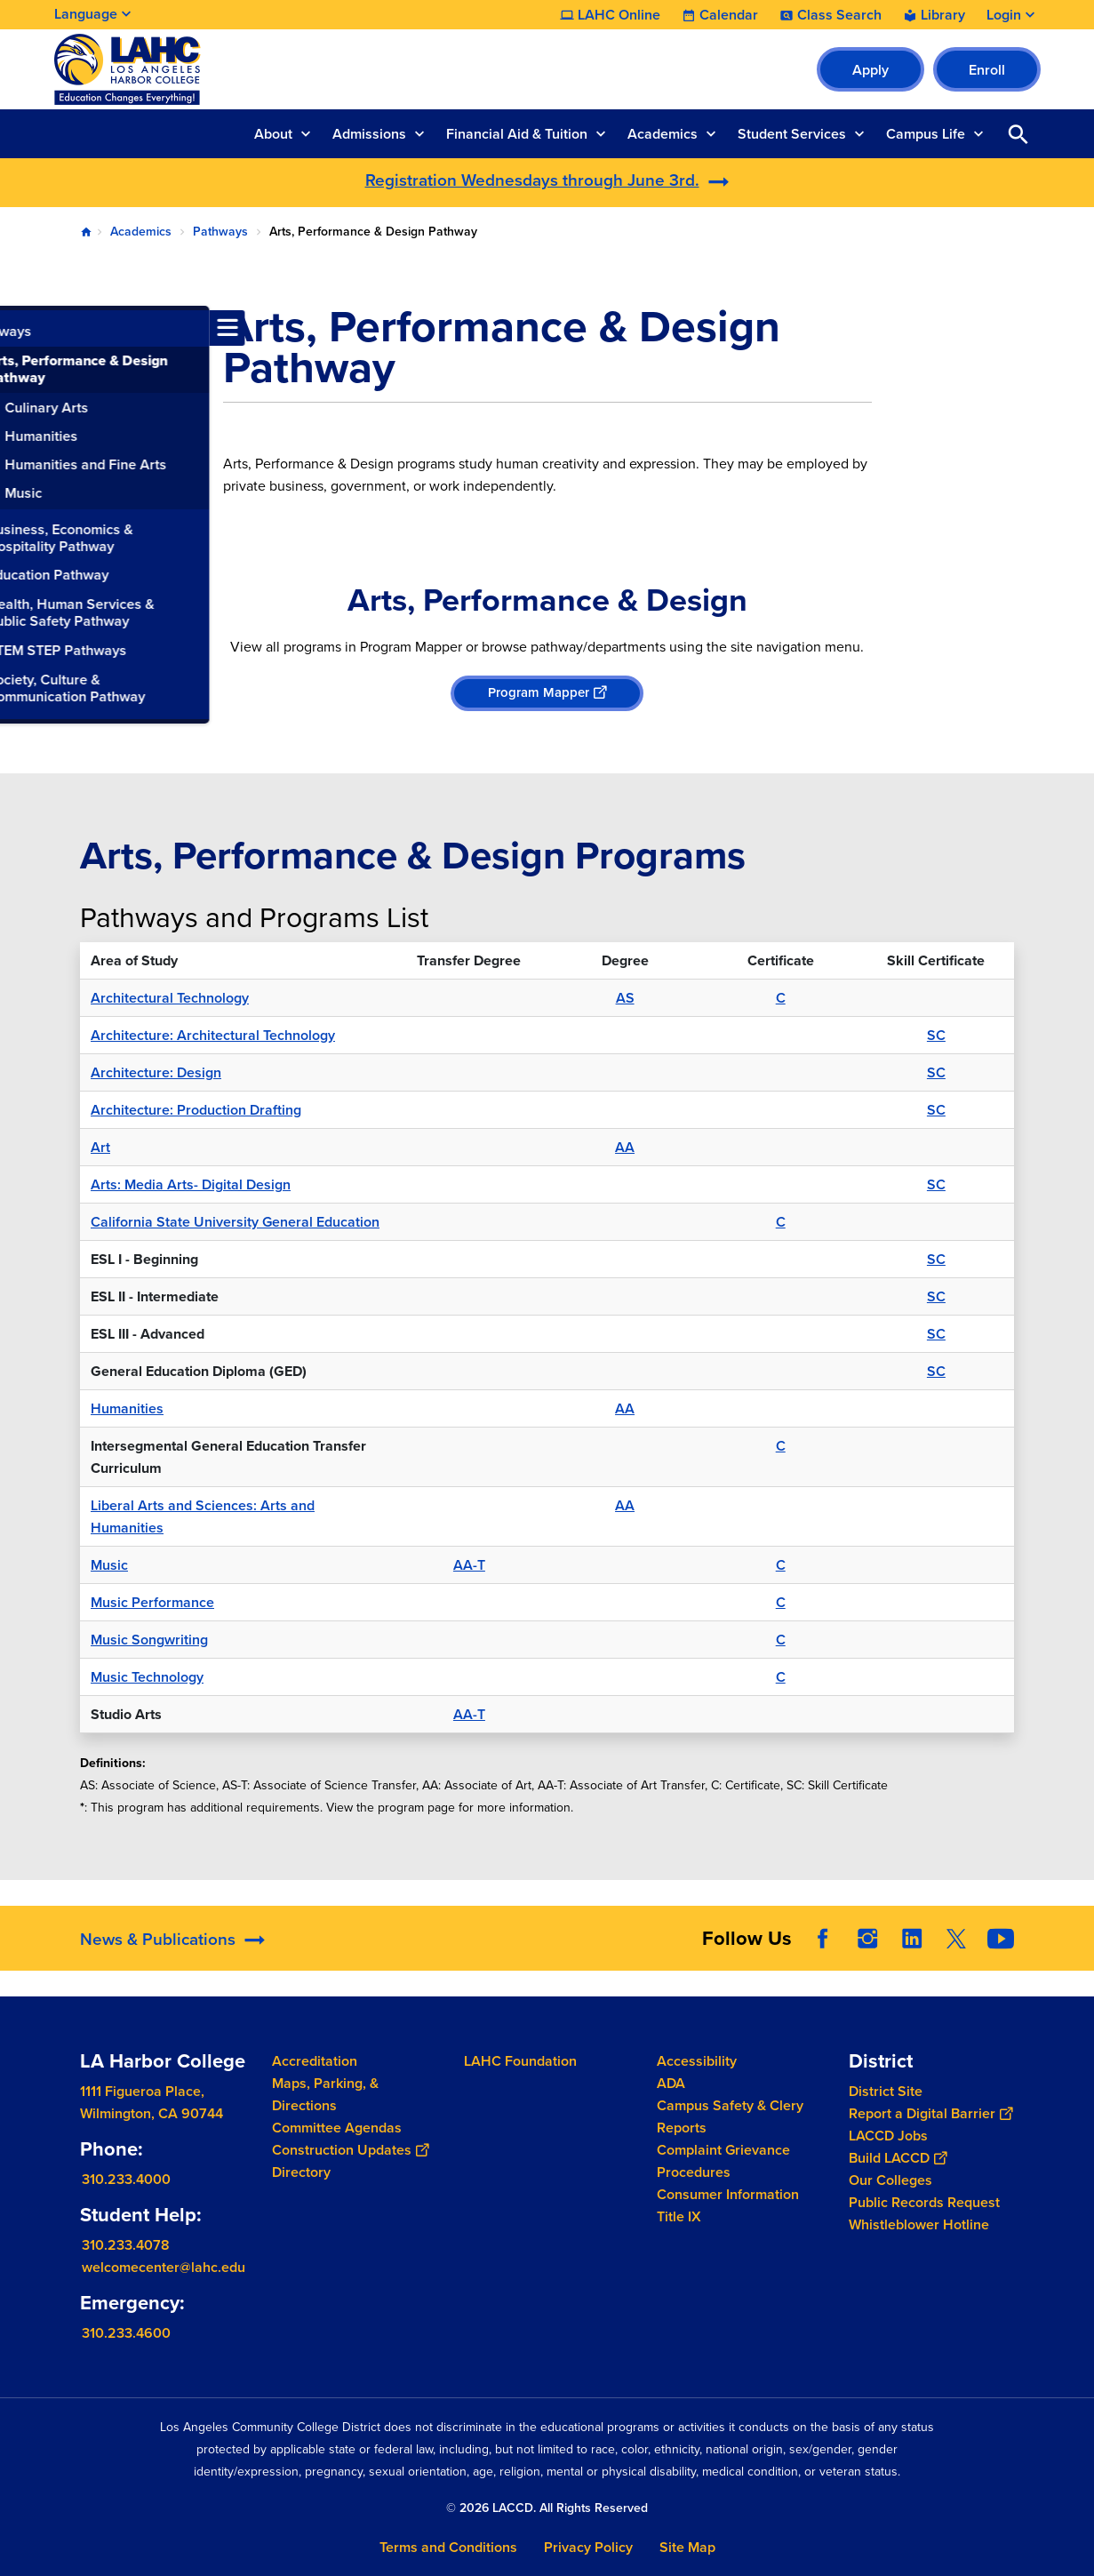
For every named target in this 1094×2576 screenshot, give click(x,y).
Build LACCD (897, 2158)
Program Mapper (547, 692)
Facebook (823, 1938)
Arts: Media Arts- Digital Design (191, 1184)
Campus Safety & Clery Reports (730, 2116)
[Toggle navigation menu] (18, 328)
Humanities (127, 1408)
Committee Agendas (337, 2127)
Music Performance (152, 1602)
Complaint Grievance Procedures (723, 2161)
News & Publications (158, 1939)
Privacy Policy (588, 2547)
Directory (301, 2172)
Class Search (839, 15)
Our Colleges (890, 2180)
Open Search (1018, 133)
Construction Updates (350, 2150)
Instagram (867, 1938)
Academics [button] (662, 134)
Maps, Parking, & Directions (325, 2094)
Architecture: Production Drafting (196, 1110)
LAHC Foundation (520, 2061)
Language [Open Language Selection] (85, 14)
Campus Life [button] (925, 134)
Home (86, 232)
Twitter (956, 1938)
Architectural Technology (170, 998)
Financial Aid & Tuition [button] (516, 134)
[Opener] (1076, 1926)
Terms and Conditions (448, 2547)
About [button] (273, 134)
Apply (870, 70)
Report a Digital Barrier (930, 2113)
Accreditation (314, 2061)
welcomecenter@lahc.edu (163, 2267)
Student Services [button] (792, 134)
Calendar (728, 15)
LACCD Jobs (888, 2135)
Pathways (220, 231)
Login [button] (1003, 15)
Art (100, 1147)
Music (109, 1565)
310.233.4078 (126, 2245)
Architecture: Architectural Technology (213, 1035)
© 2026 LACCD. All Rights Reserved (547, 2508)
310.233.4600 (126, 2333)
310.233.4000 (126, 2179)
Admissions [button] (369, 134)
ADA (671, 2083)
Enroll (987, 70)
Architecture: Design (156, 1072)
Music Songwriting (149, 1639)
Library (943, 15)
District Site (885, 2091)
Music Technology (147, 1677)
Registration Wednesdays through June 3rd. (532, 180)
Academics (141, 231)
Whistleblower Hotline (919, 2224)
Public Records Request (924, 2202)
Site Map (687, 2547)
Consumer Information (728, 2194)
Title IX (679, 2216)
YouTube (1000, 1938)
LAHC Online (619, 15)
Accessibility (697, 2061)
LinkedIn (911, 1938)
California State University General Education (235, 1222)
